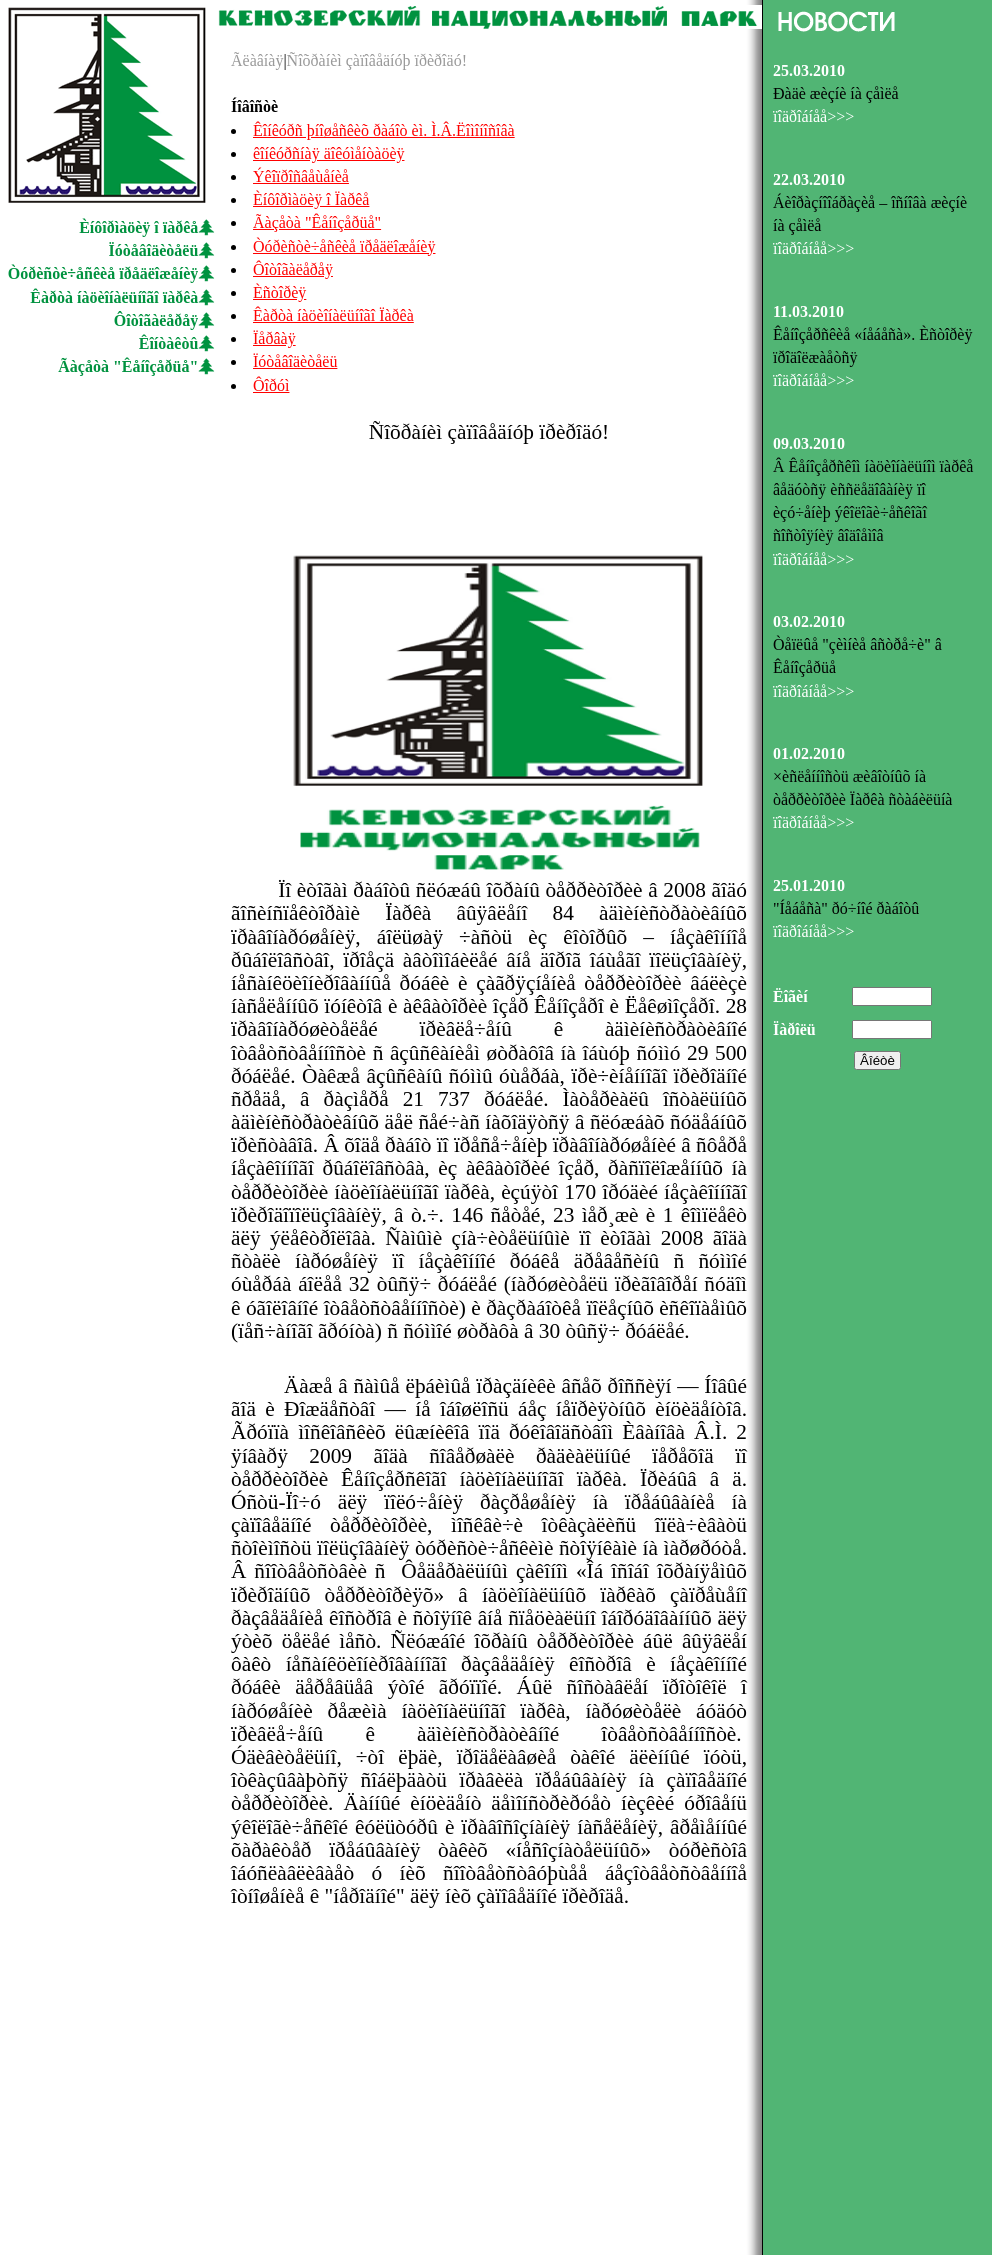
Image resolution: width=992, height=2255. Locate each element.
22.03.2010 (809, 179)
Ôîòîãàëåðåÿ (156, 320)
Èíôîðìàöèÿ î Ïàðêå (311, 199)
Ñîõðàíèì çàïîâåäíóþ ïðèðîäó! (377, 60)
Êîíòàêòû (169, 343)
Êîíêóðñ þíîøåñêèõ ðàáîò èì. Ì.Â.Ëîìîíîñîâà (384, 130)
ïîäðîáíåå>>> (813, 116)
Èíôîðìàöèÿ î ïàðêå (138, 227)
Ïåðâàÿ (274, 338)
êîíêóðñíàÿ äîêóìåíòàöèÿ (328, 153)
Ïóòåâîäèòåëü (154, 250)
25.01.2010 (809, 885)
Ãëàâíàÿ (257, 60)
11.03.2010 (808, 311)
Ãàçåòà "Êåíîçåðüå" (128, 366)
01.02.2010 (809, 753)
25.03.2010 (809, 70)
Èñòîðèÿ (279, 292)
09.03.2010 (809, 443)
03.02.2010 (809, 621)
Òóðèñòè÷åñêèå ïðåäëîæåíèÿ (103, 273)
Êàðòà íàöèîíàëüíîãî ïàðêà (114, 297)
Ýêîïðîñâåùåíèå (301, 176)
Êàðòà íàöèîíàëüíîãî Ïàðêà (333, 315)
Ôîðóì (271, 385)
